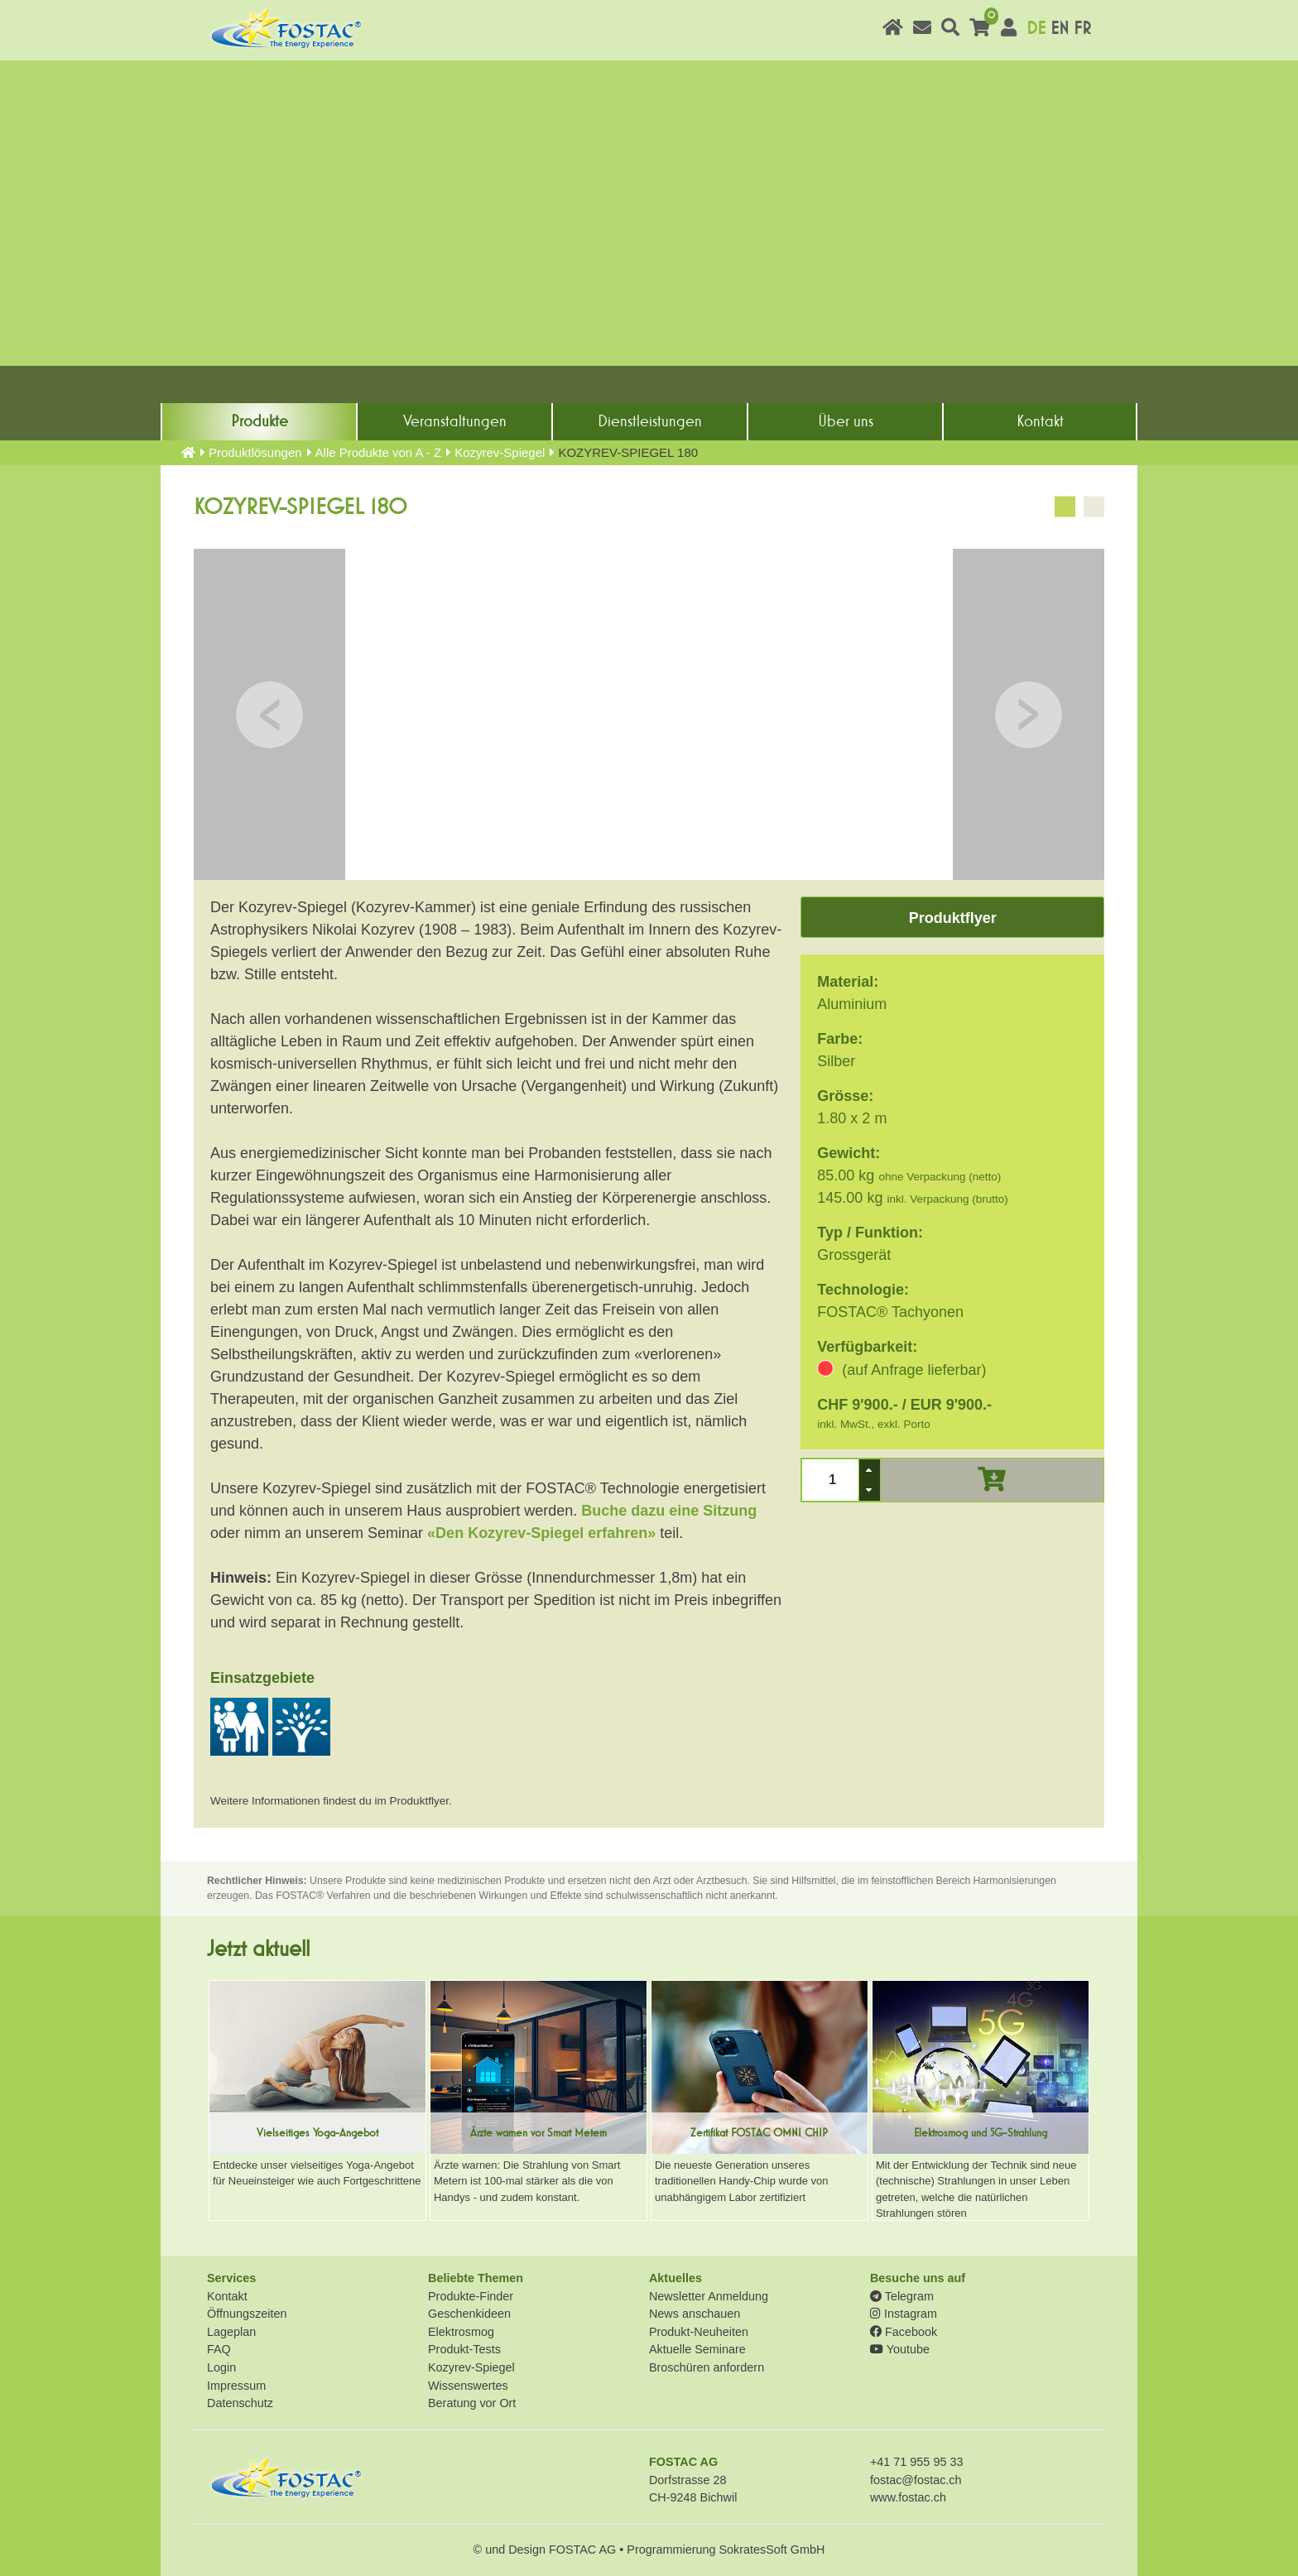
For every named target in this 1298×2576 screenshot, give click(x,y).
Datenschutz (240, 2403)
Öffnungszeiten (247, 2313)
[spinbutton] (830, 1479)
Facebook (903, 2331)
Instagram (903, 2313)
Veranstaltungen (455, 421)
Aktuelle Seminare (697, 2349)
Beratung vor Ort (472, 2403)
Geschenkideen (469, 2313)
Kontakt (1040, 421)
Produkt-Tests (464, 2349)
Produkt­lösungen (255, 452)
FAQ (219, 2349)
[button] (869, 1469)
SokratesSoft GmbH (771, 2549)
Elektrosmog (461, 2331)
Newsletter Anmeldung (708, 2296)
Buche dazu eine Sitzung (669, 1510)
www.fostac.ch (908, 2497)
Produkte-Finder (470, 2296)
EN (1059, 28)
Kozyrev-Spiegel (499, 452)
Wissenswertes (468, 2385)
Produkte (259, 421)
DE (1036, 28)
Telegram (902, 2296)
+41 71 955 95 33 (916, 2461)
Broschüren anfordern (706, 2367)
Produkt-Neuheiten (698, 2331)
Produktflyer (953, 918)
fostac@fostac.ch (916, 2480)
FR (1082, 28)
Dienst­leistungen (650, 421)
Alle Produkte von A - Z (378, 452)
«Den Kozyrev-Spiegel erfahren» (541, 1533)
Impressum (236, 2385)
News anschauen (694, 2313)
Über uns (845, 421)
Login (221, 2367)
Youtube (900, 2349)
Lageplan (231, 2331)
